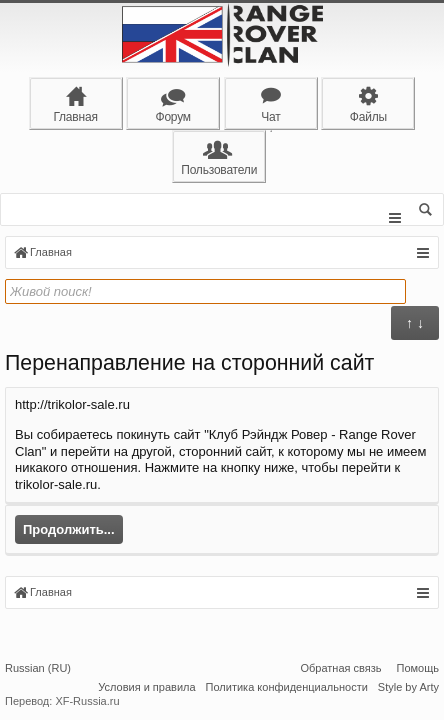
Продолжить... (69, 532)
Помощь (418, 668)
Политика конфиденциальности (287, 687)
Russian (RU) (38, 668)
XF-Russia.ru (87, 701)
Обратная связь (340, 668)
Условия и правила (146, 687)
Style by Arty (408, 687)
